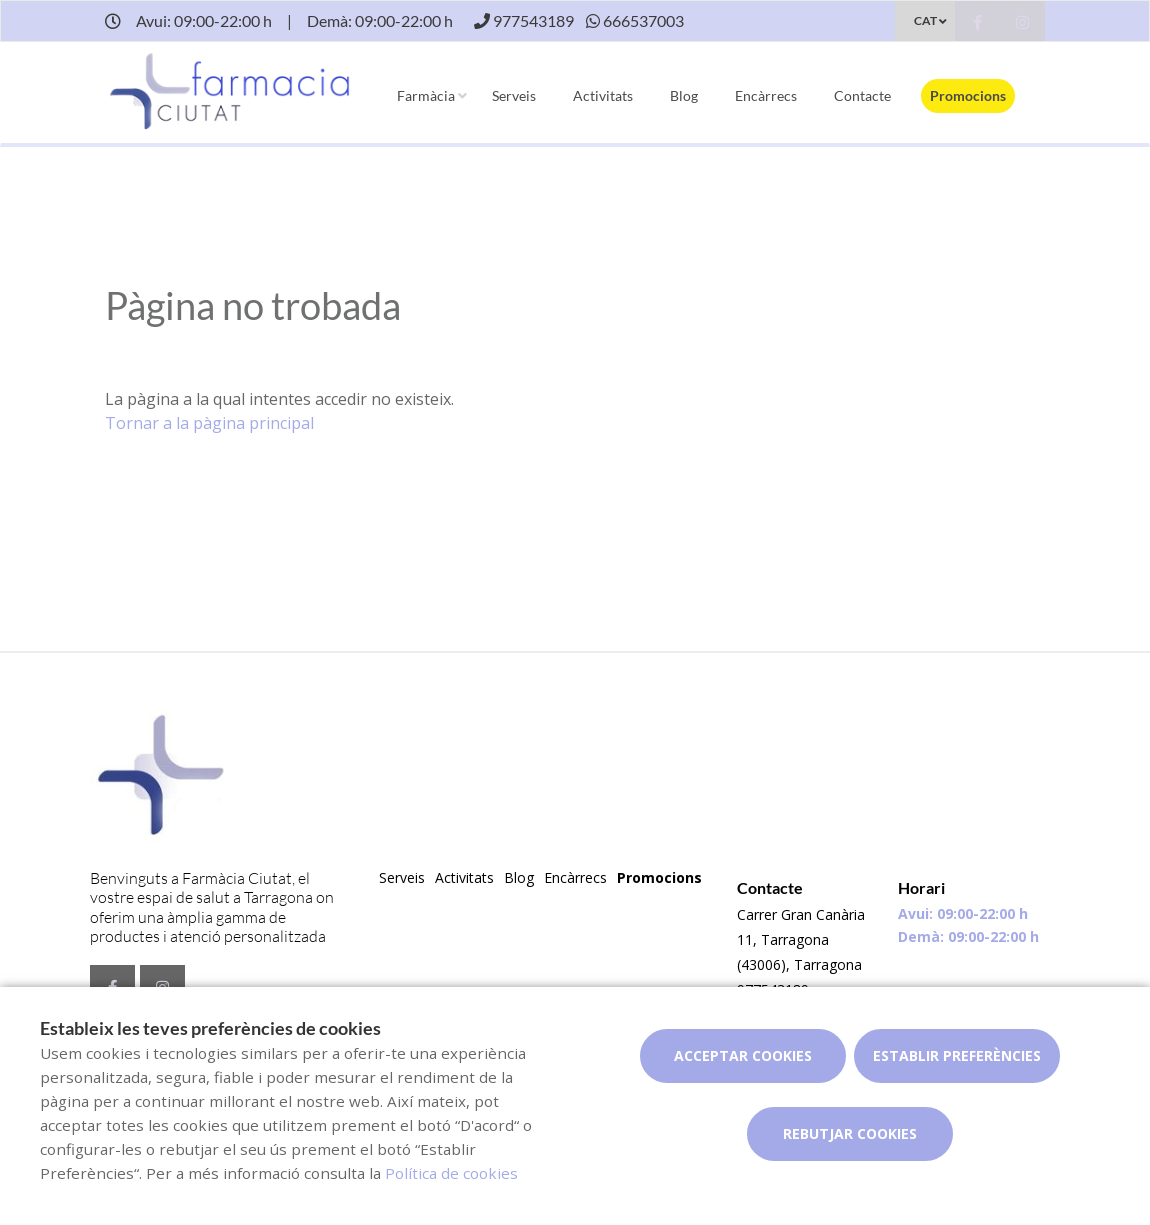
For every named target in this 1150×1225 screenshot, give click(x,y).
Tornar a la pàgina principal (209, 423)
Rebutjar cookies (850, 1133)
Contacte (862, 95)
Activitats (603, 95)
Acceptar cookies (743, 1055)
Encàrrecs (766, 95)
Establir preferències (957, 1055)
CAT (925, 20)
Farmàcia (426, 95)
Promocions (968, 95)
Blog (684, 95)
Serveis (514, 95)
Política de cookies (451, 1173)
